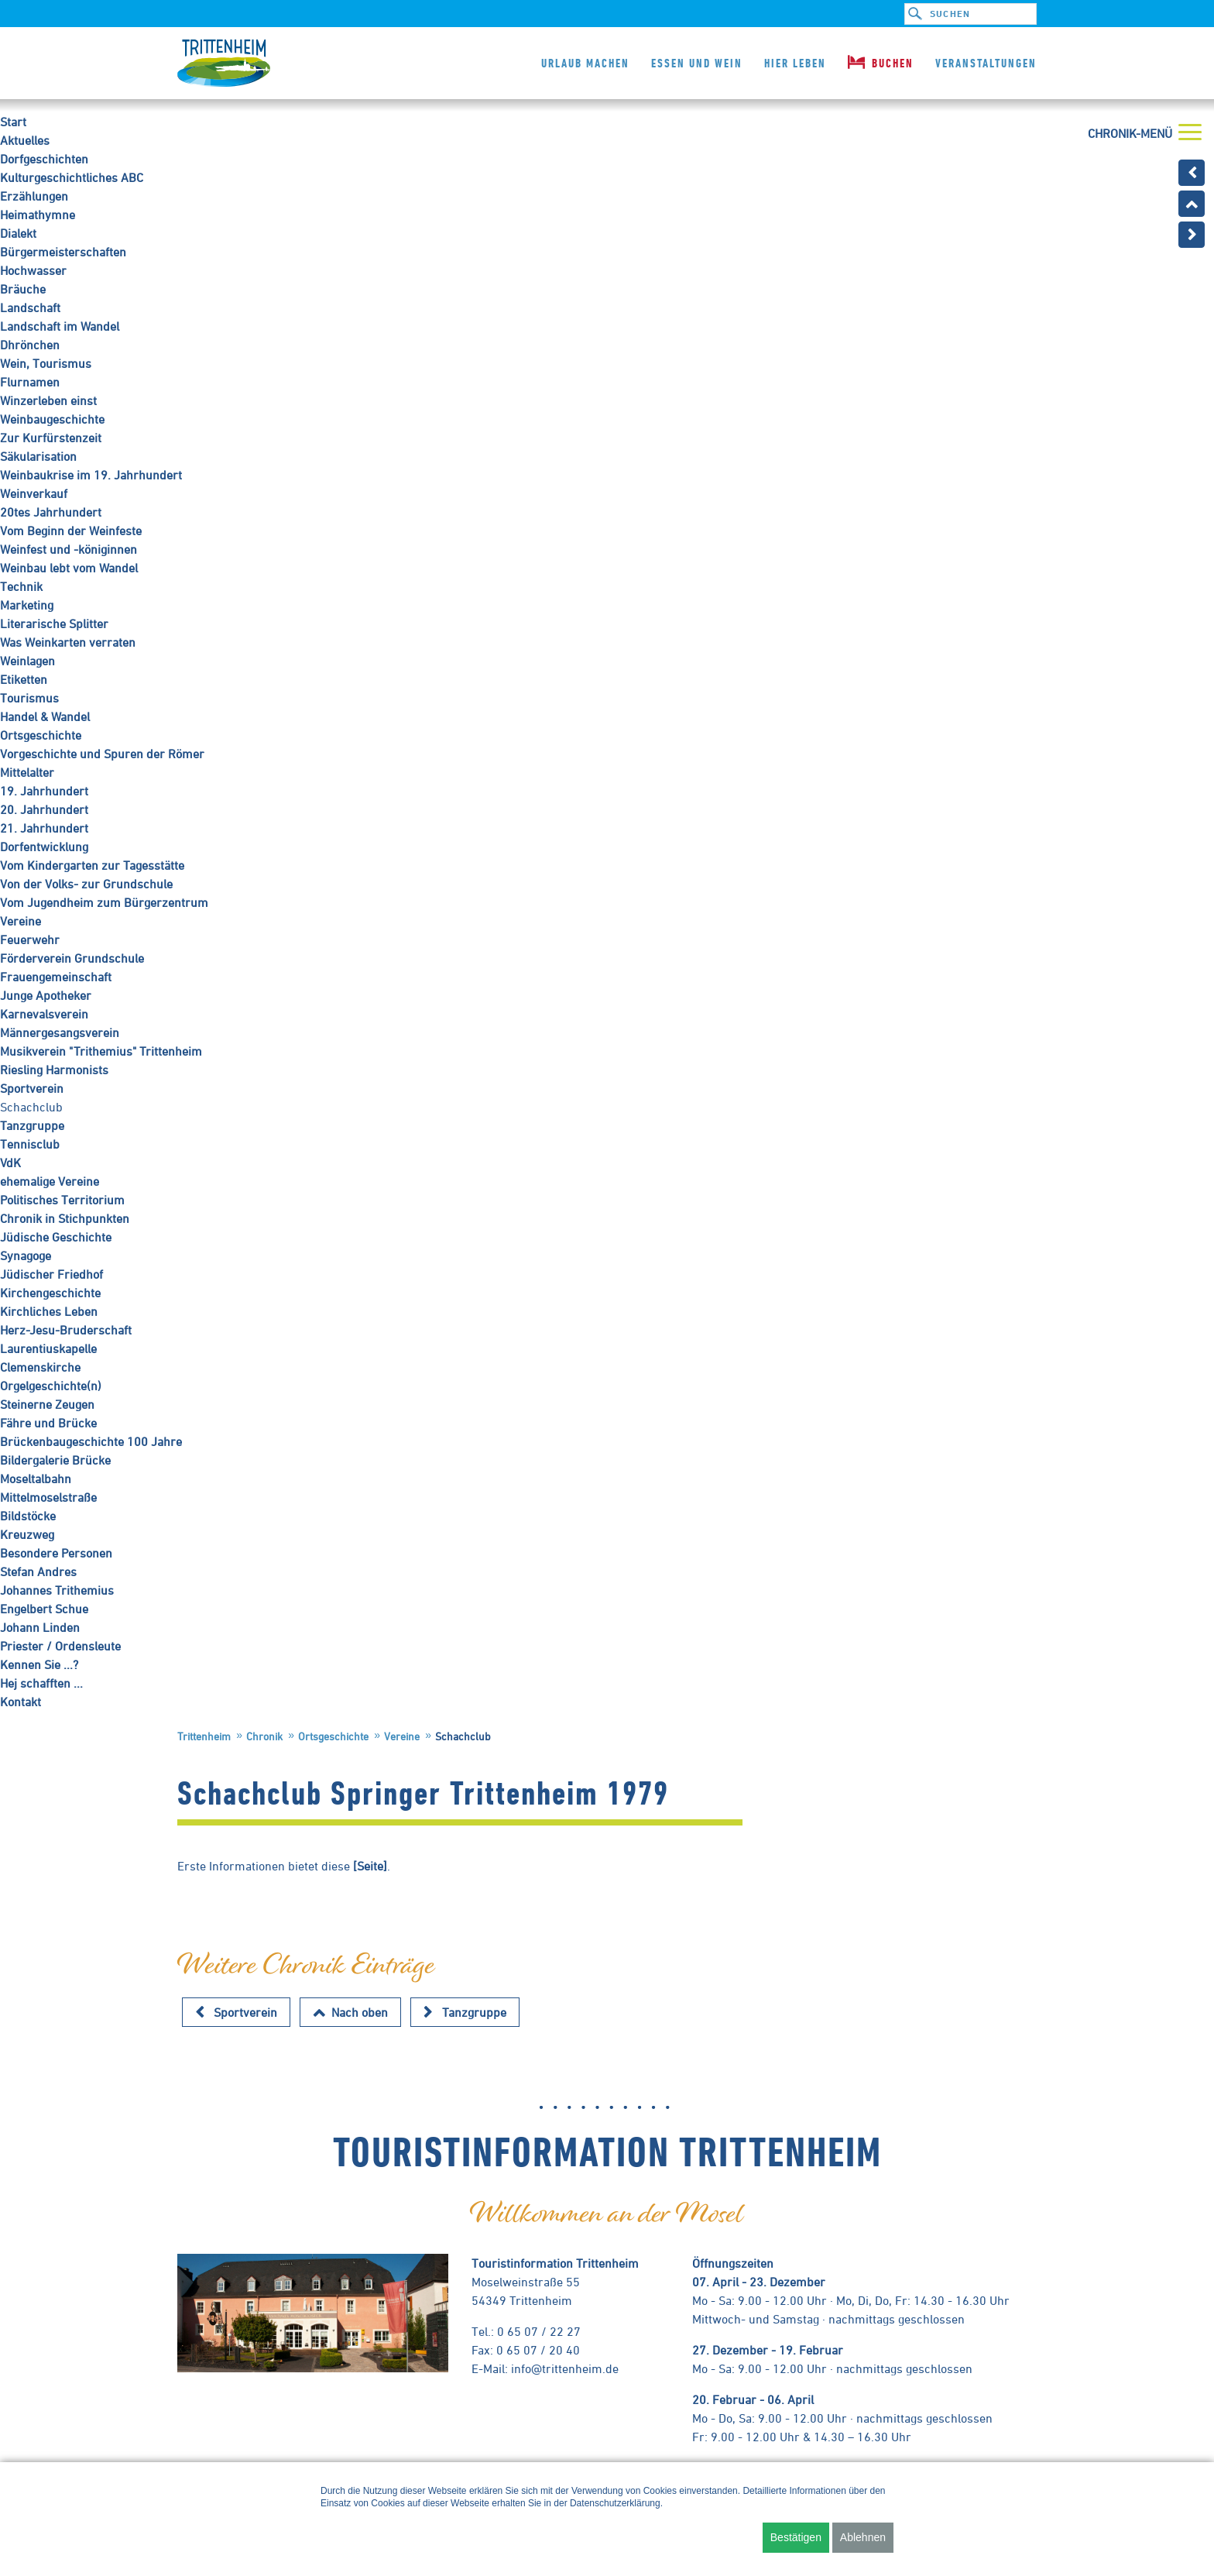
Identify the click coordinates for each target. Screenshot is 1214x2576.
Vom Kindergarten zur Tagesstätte (92, 865)
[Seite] (370, 1866)
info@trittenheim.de (565, 2368)
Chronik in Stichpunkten (64, 1218)
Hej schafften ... (41, 1683)
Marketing (26, 605)
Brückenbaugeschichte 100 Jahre (91, 1441)
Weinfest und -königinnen (68, 549)
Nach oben (359, 2012)
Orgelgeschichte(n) (50, 1386)
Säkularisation (38, 456)
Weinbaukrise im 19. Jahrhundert (91, 475)
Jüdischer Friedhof (51, 1274)
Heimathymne (37, 215)
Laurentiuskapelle (48, 1348)
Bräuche (23, 289)
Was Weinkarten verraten (67, 642)
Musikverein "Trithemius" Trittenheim (101, 1051)
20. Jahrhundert (44, 809)
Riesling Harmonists (54, 1070)
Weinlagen (27, 661)
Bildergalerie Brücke (55, 1460)
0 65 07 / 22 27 (539, 2331)
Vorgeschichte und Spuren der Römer (102, 754)
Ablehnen (863, 2537)
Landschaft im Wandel (59, 326)
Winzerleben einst (48, 400)
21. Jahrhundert (44, 828)
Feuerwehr (30, 939)
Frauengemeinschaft (55, 977)
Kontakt (20, 1702)
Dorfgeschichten (44, 159)
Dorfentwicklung (44, 847)
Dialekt (18, 233)
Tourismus (29, 698)
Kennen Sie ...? (39, 1664)
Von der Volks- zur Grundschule (86, 884)
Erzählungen (34, 196)
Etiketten (23, 679)
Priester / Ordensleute (60, 1646)
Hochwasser (33, 270)
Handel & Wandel (45, 716)
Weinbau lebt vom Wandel (69, 568)
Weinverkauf (33, 493)
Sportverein (31, 1088)
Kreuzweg (27, 1534)
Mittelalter (27, 772)
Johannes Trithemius (57, 1590)
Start (13, 122)
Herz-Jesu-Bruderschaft (66, 1330)
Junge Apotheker (45, 995)
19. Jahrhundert (44, 791)
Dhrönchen (30, 345)
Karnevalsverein (44, 1014)
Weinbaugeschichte (52, 419)
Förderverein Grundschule (72, 958)
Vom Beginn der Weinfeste (71, 531)
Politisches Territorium (62, 1200)
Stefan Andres (38, 1571)
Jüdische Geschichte (55, 1237)
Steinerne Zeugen (47, 1404)
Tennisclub (30, 1144)
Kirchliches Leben (49, 1311)
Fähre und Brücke (48, 1423)
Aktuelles (25, 140)
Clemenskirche (40, 1367)
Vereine (20, 921)
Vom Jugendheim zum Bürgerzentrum (104, 902)
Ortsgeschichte (40, 735)
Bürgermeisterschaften (63, 252)
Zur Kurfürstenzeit (50, 438)
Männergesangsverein (59, 1032)
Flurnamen (30, 382)
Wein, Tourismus (45, 363)
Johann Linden (40, 1627)
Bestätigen (795, 2537)
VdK (10, 1163)
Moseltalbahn (35, 1478)
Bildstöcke (28, 1516)
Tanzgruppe (32, 1125)
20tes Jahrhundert (50, 512)
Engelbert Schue (44, 1609)
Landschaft (30, 307)
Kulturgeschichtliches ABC (71, 177)
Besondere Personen (56, 1553)
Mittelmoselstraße (48, 1497)
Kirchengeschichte (50, 1293)
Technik (21, 586)
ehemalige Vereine (49, 1181)
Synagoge (25, 1255)
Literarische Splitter (54, 623)
